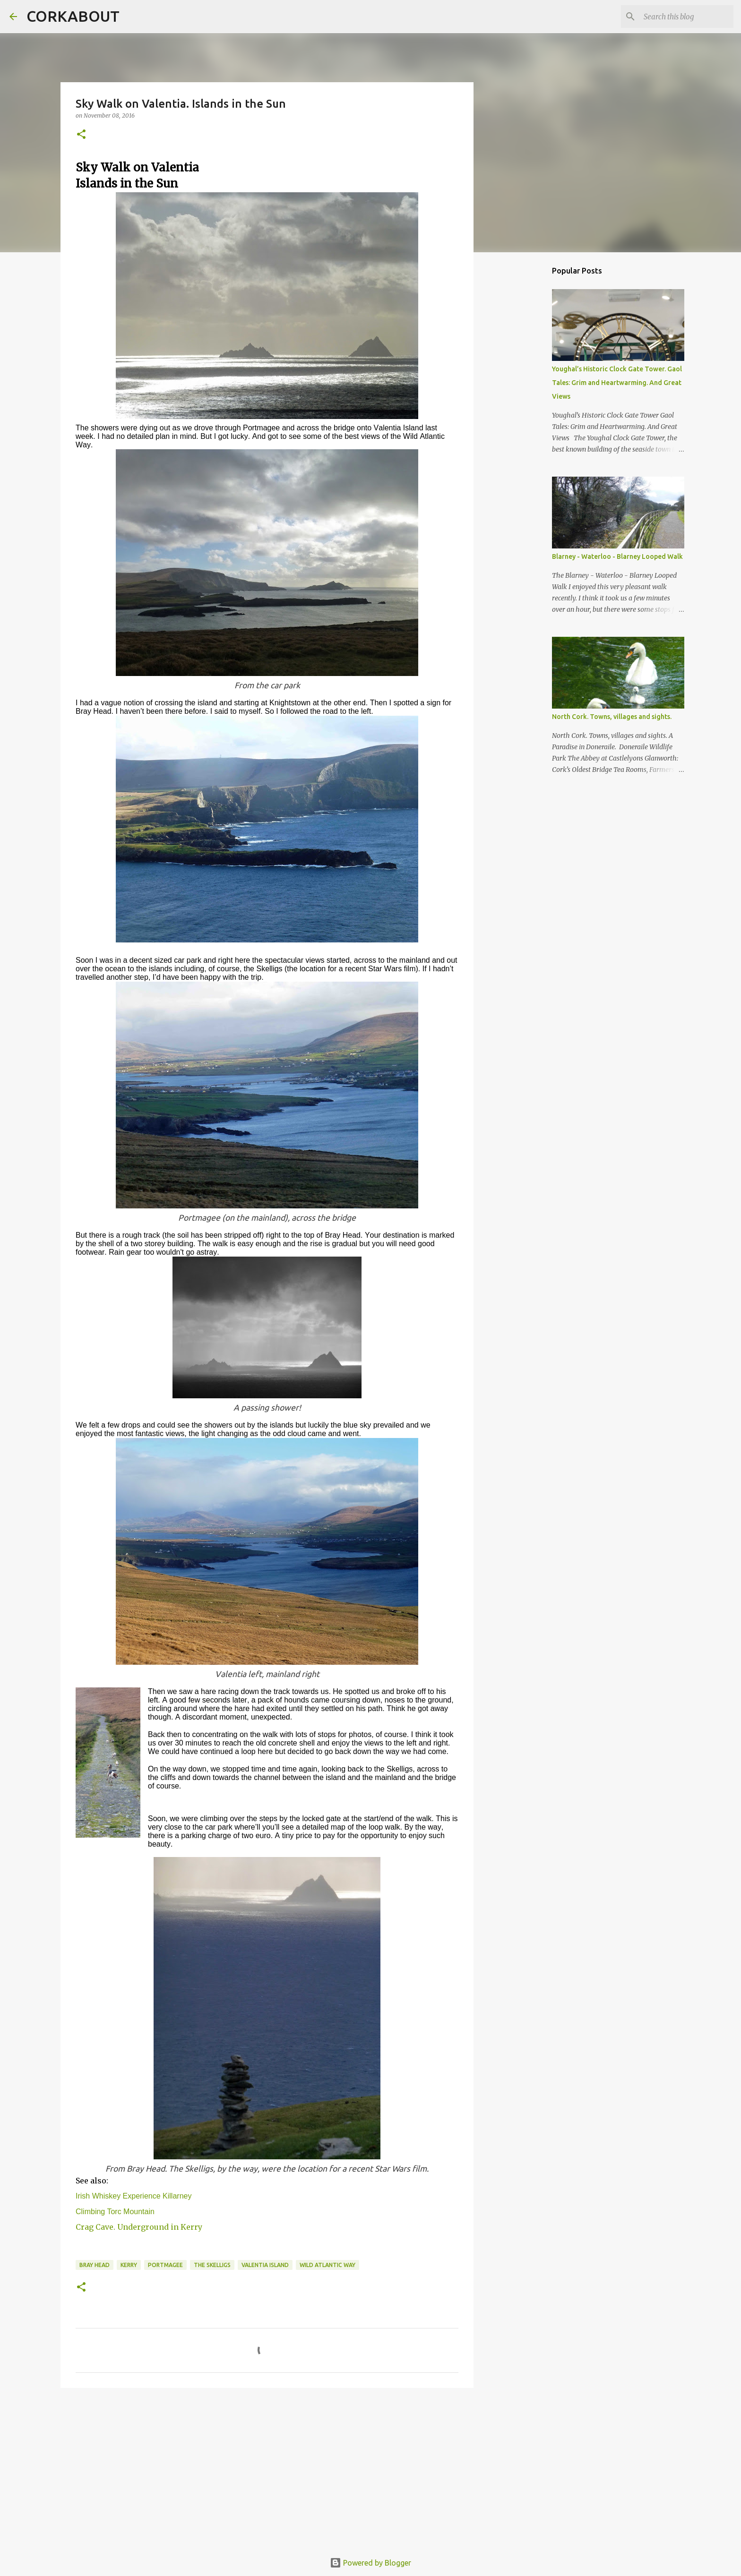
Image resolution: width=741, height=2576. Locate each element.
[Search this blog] (683, 16)
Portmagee (165, 2265)
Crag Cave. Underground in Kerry (139, 2227)
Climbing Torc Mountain (115, 2212)
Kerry (129, 2265)
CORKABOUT (73, 16)
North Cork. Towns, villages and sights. (612, 716)
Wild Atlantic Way (327, 2265)
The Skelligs (212, 2265)
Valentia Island (265, 2265)
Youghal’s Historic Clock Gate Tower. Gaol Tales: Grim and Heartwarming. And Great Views (617, 382)
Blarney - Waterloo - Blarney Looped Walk (617, 556)
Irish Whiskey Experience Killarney (133, 2196)
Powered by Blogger (370, 2563)
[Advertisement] (267, 2468)
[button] (81, 134)
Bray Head (94, 2265)
